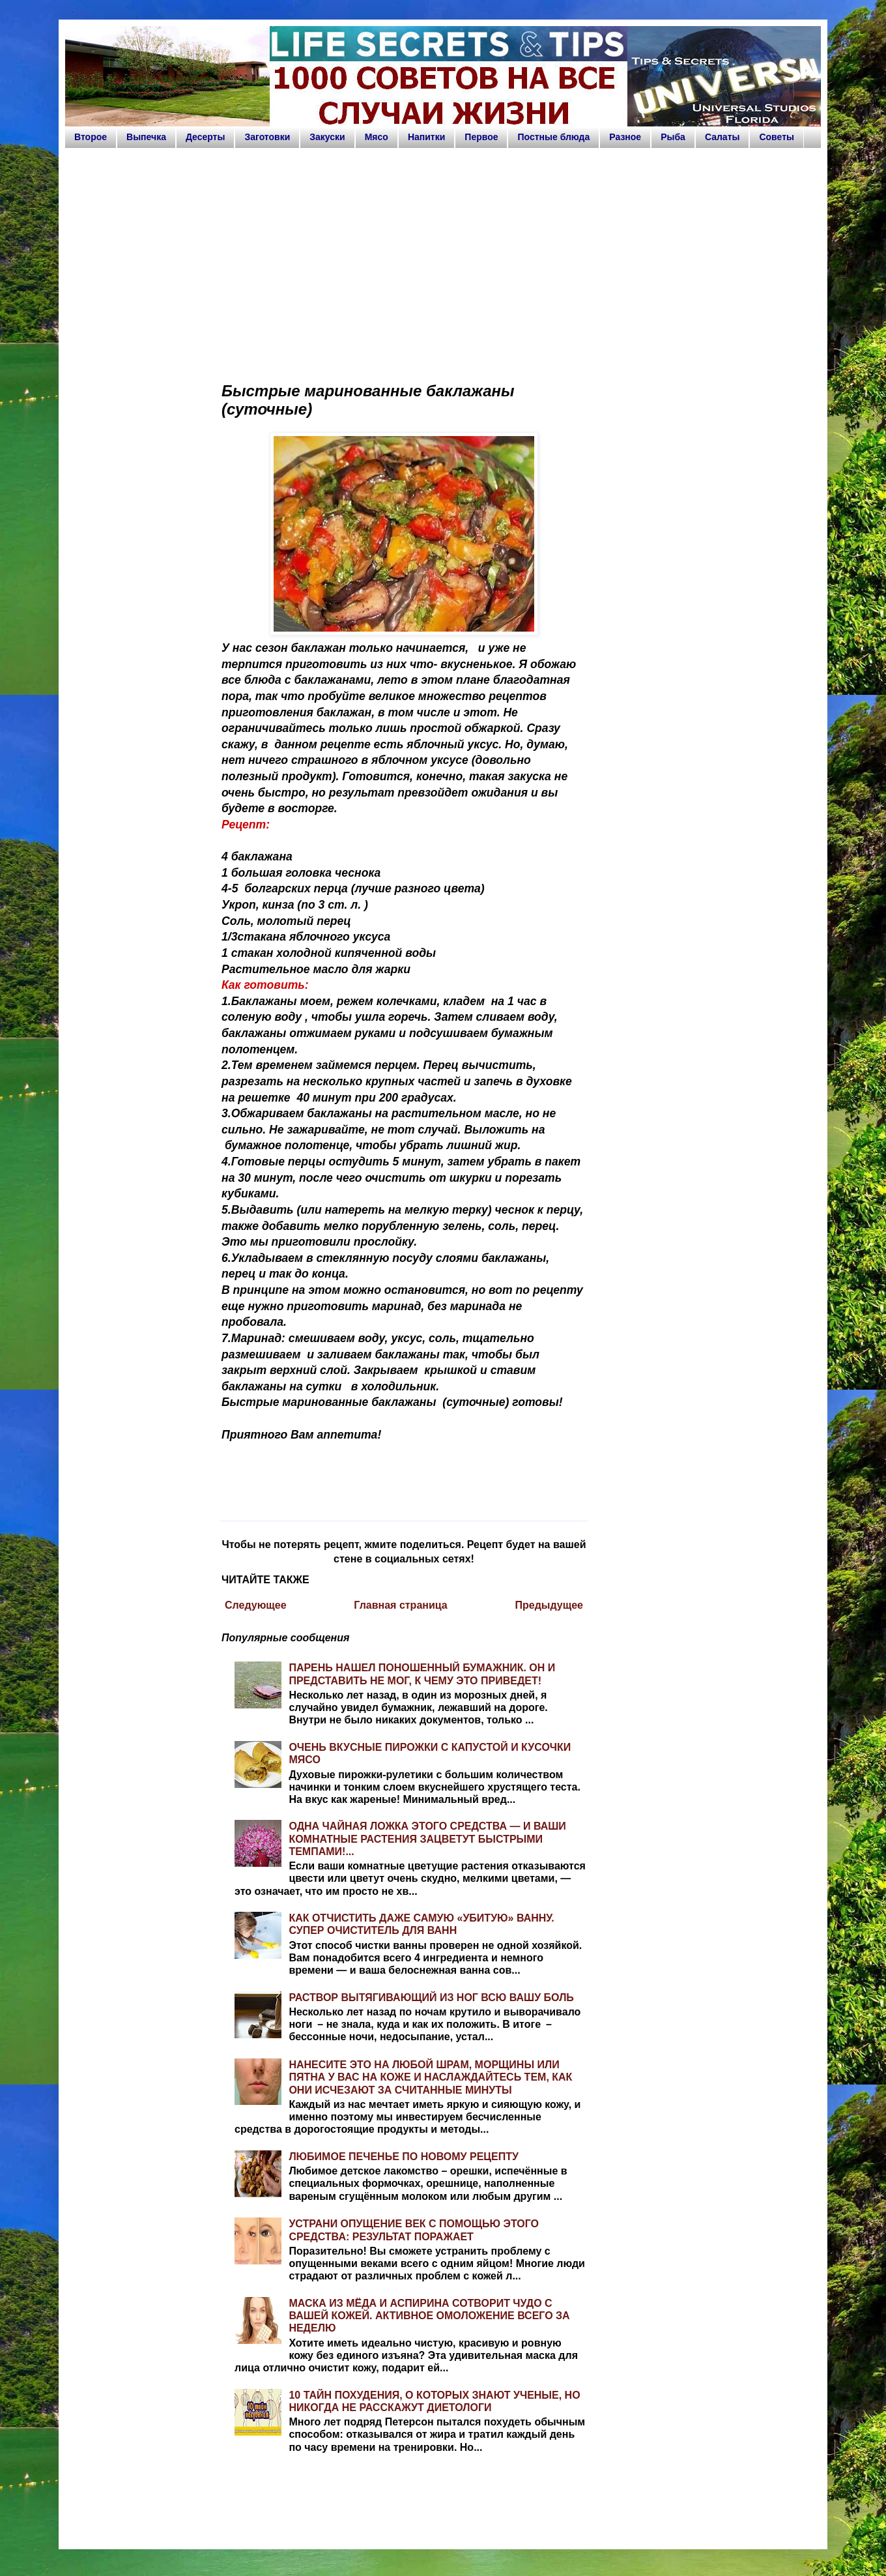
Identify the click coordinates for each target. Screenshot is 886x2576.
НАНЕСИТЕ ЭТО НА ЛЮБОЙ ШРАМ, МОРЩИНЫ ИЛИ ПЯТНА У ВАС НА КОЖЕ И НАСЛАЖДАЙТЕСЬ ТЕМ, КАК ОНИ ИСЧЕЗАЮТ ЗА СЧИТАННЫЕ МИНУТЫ (430, 2077)
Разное (625, 137)
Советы (776, 137)
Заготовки (267, 137)
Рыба (673, 137)
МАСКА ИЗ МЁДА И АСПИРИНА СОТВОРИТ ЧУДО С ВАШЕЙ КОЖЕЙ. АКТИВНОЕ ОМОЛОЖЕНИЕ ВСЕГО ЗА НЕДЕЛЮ (429, 2316)
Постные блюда (553, 137)
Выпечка (146, 137)
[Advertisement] (443, 259)
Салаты (722, 137)
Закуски (327, 137)
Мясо (376, 137)
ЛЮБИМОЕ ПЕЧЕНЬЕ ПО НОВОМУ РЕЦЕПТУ (404, 2156)
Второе (90, 137)
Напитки (426, 137)
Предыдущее (549, 1605)
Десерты (205, 137)
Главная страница (400, 1605)
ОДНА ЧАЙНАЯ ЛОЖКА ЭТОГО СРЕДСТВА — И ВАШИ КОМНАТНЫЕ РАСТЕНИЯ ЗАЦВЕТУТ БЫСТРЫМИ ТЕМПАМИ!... (427, 1838)
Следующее (256, 1605)
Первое (481, 137)
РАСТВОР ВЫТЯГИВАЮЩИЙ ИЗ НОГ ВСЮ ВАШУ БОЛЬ (431, 1997)
